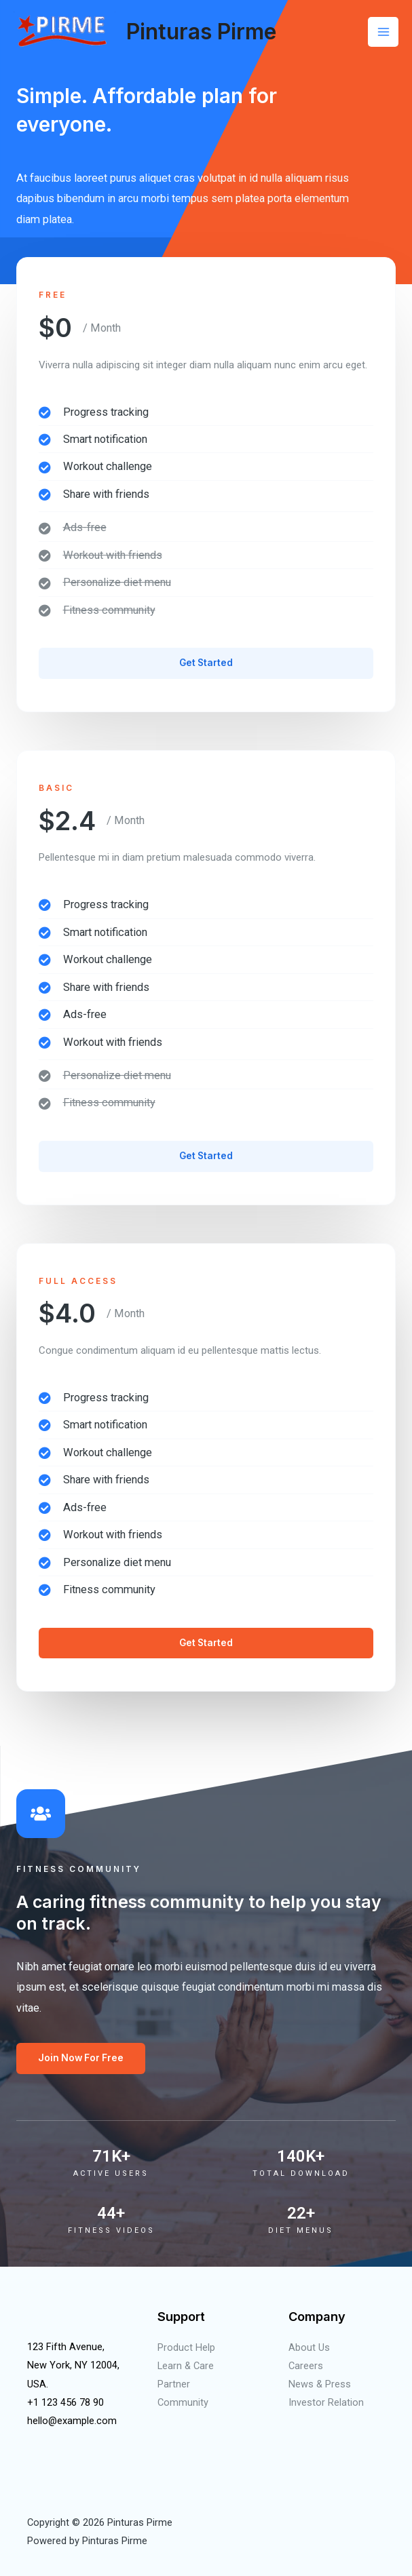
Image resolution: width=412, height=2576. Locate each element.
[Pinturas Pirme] (64, 31)
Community (182, 2402)
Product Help (186, 2347)
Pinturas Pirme (201, 31)
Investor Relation (326, 2402)
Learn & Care (185, 2366)
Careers (305, 2366)
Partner (173, 2384)
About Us (309, 2347)
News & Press (319, 2384)
